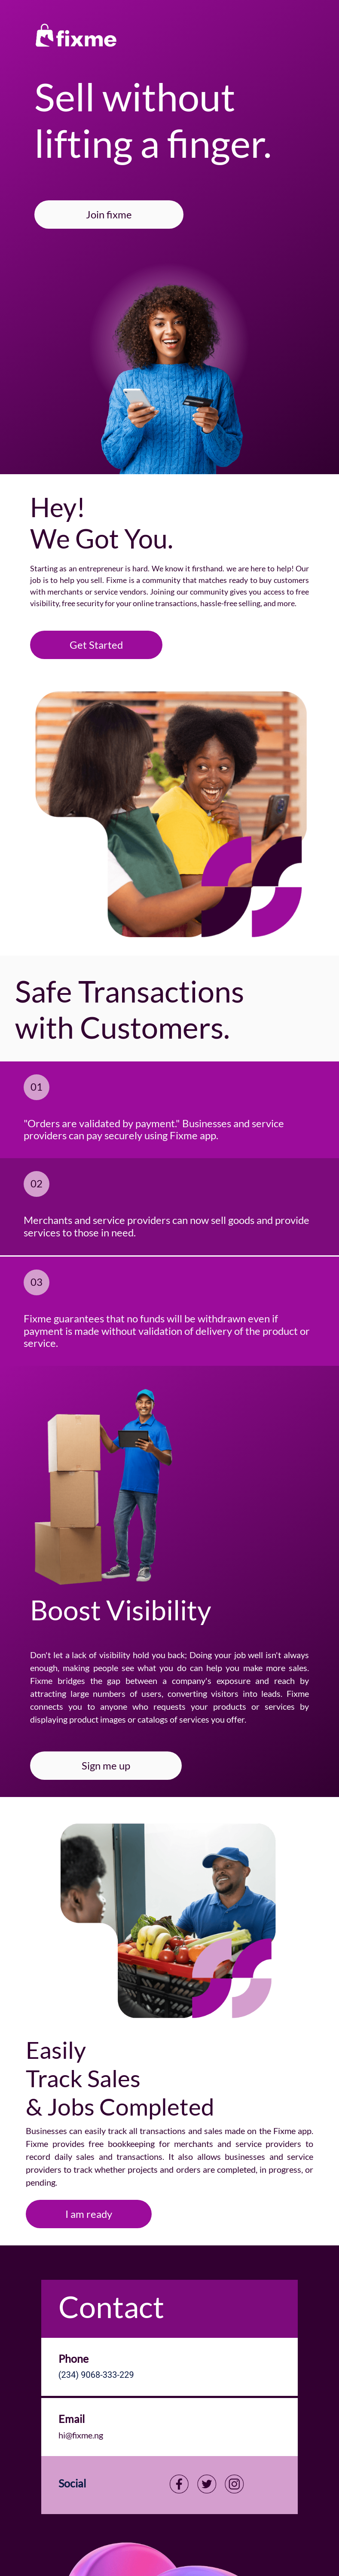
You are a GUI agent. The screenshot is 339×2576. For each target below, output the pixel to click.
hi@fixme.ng (80, 2435)
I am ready (88, 2214)
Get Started (96, 644)
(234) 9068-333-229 (96, 2375)
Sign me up (106, 1765)
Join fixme (109, 214)
